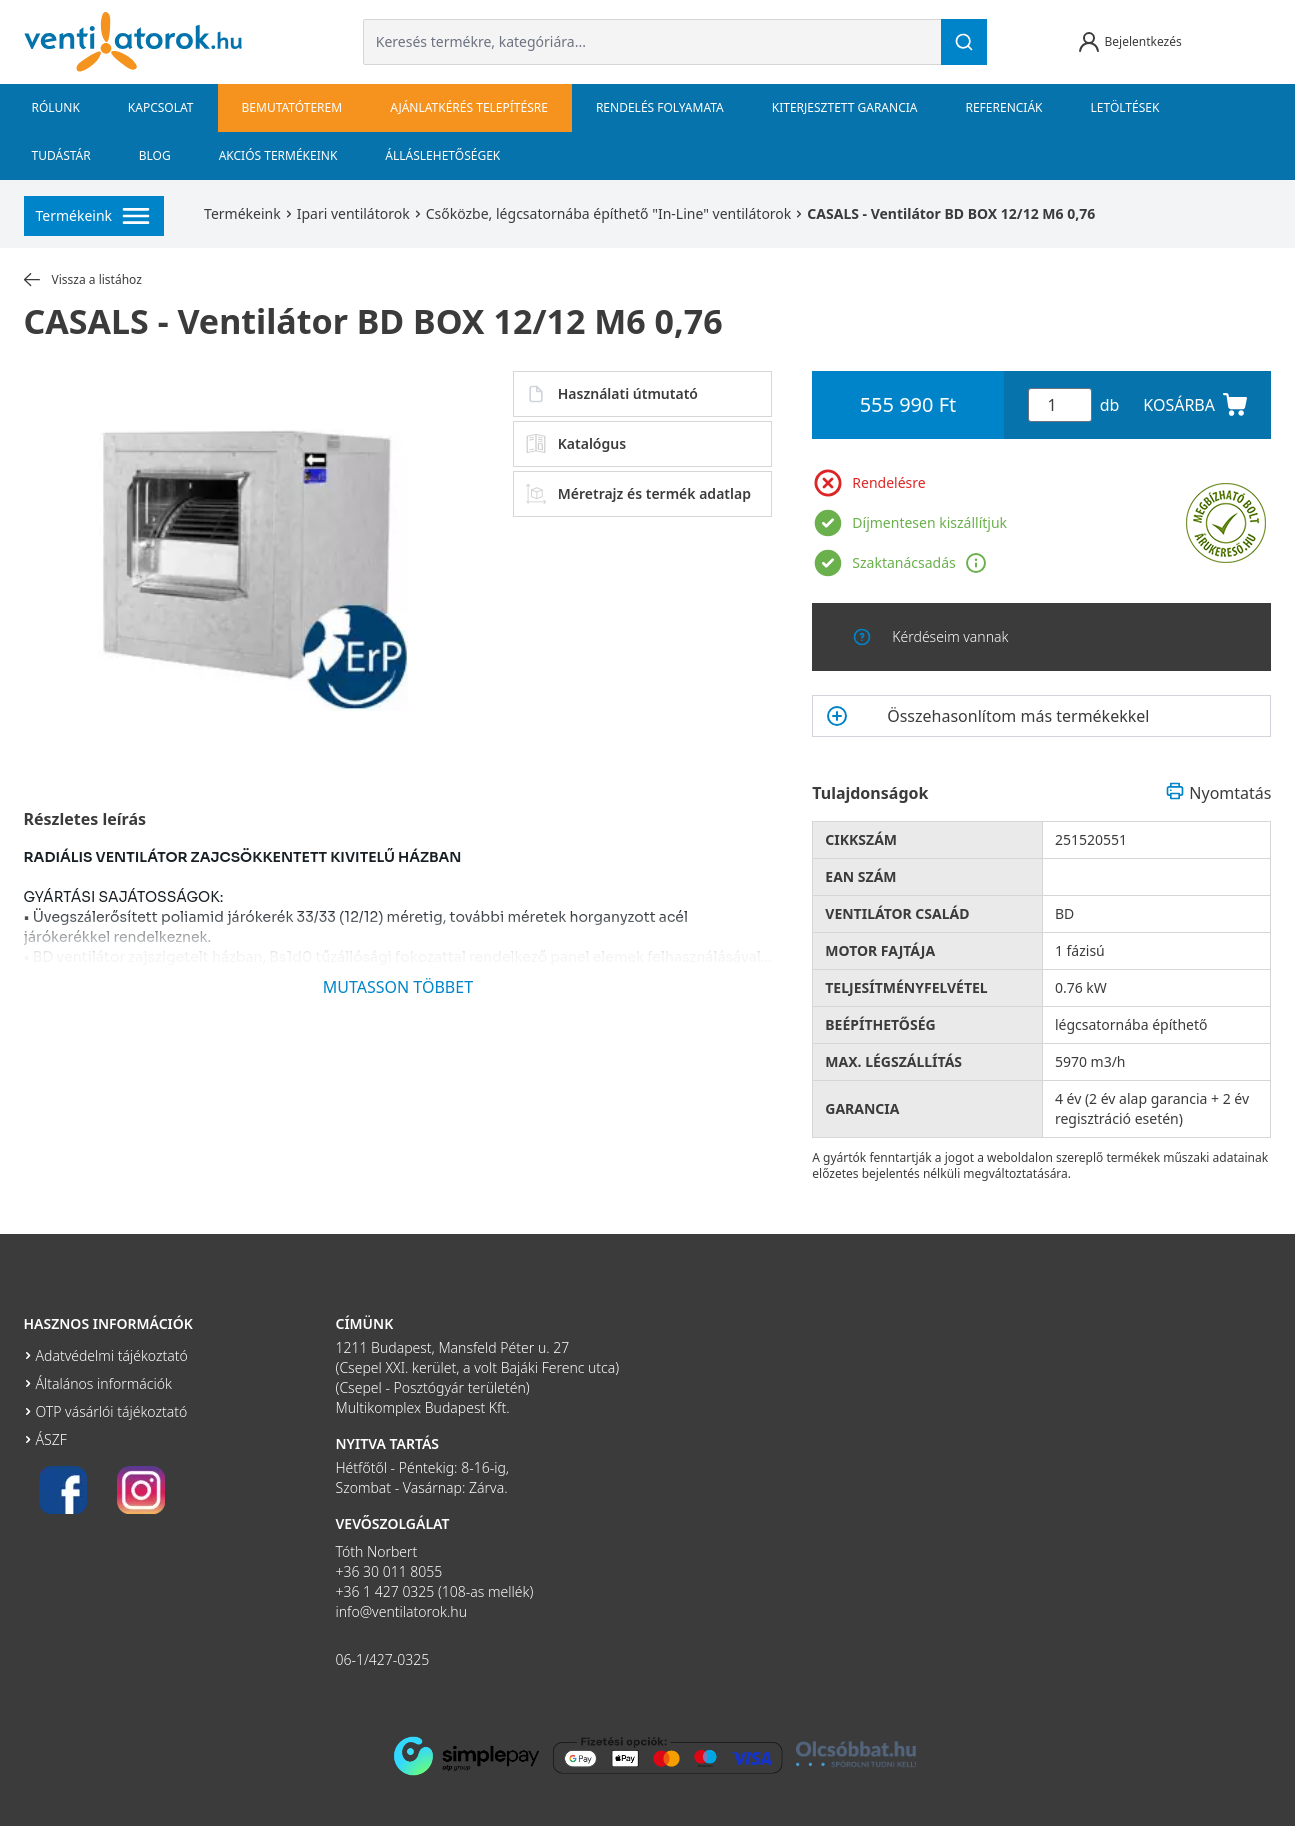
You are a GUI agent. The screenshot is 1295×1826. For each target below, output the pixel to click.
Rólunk (56, 107)
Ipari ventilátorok (353, 213)
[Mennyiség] (1060, 405)
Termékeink (242, 213)
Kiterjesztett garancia (845, 107)
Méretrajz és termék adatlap (638, 494)
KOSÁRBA (1195, 405)
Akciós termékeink (278, 155)
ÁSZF (51, 1439)
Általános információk (104, 1383)
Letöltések (1125, 107)
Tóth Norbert (377, 1551)
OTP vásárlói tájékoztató (112, 1411)
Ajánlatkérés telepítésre (469, 107)
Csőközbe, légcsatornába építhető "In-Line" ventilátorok (609, 213)
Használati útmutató (612, 394)
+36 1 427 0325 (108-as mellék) (435, 1591)
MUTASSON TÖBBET (398, 987)
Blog (155, 155)
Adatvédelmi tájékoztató (112, 1355)
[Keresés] (964, 42)
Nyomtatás (1218, 793)
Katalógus (576, 444)
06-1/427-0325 (383, 1659)
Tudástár (61, 155)
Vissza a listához (83, 280)
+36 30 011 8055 (389, 1571)
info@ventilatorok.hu (402, 1611)
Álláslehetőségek (442, 155)
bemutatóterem (292, 107)
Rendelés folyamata (660, 107)
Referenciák (1003, 107)
